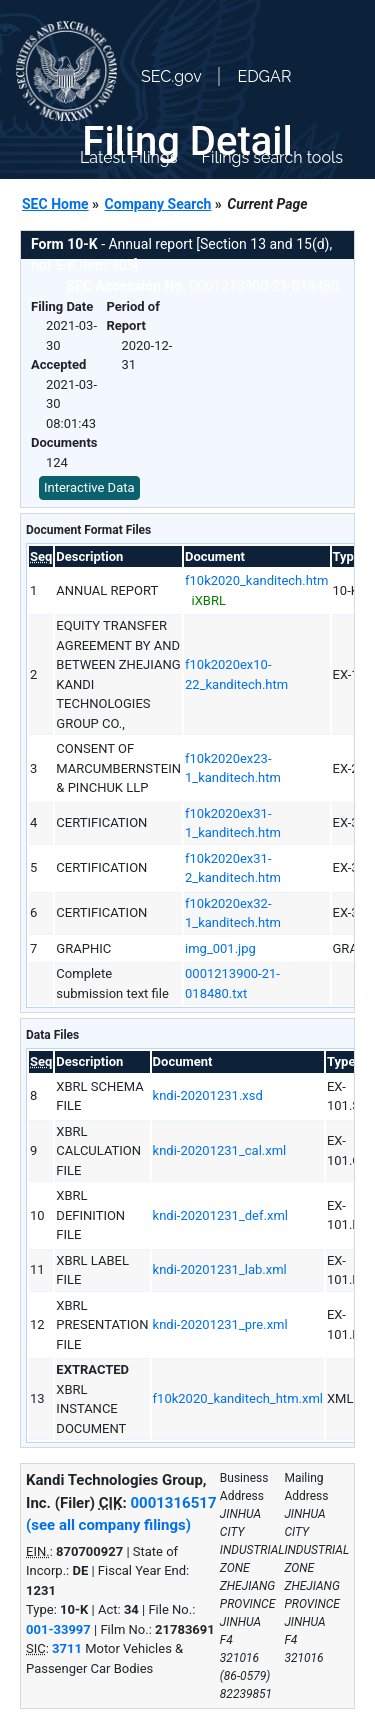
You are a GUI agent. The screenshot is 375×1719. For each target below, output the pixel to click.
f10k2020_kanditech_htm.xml (238, 1398)
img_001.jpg (220, 948)
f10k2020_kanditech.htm (257, 580)
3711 (67, 1648)
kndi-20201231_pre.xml (220, 1324)
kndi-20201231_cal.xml (220, 1150)
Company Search (158, 204)
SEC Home (55, 204)
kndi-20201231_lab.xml (220, 1269)
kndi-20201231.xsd (208, 1095)
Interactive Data (89, 487)
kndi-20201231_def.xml (220, 1215)
